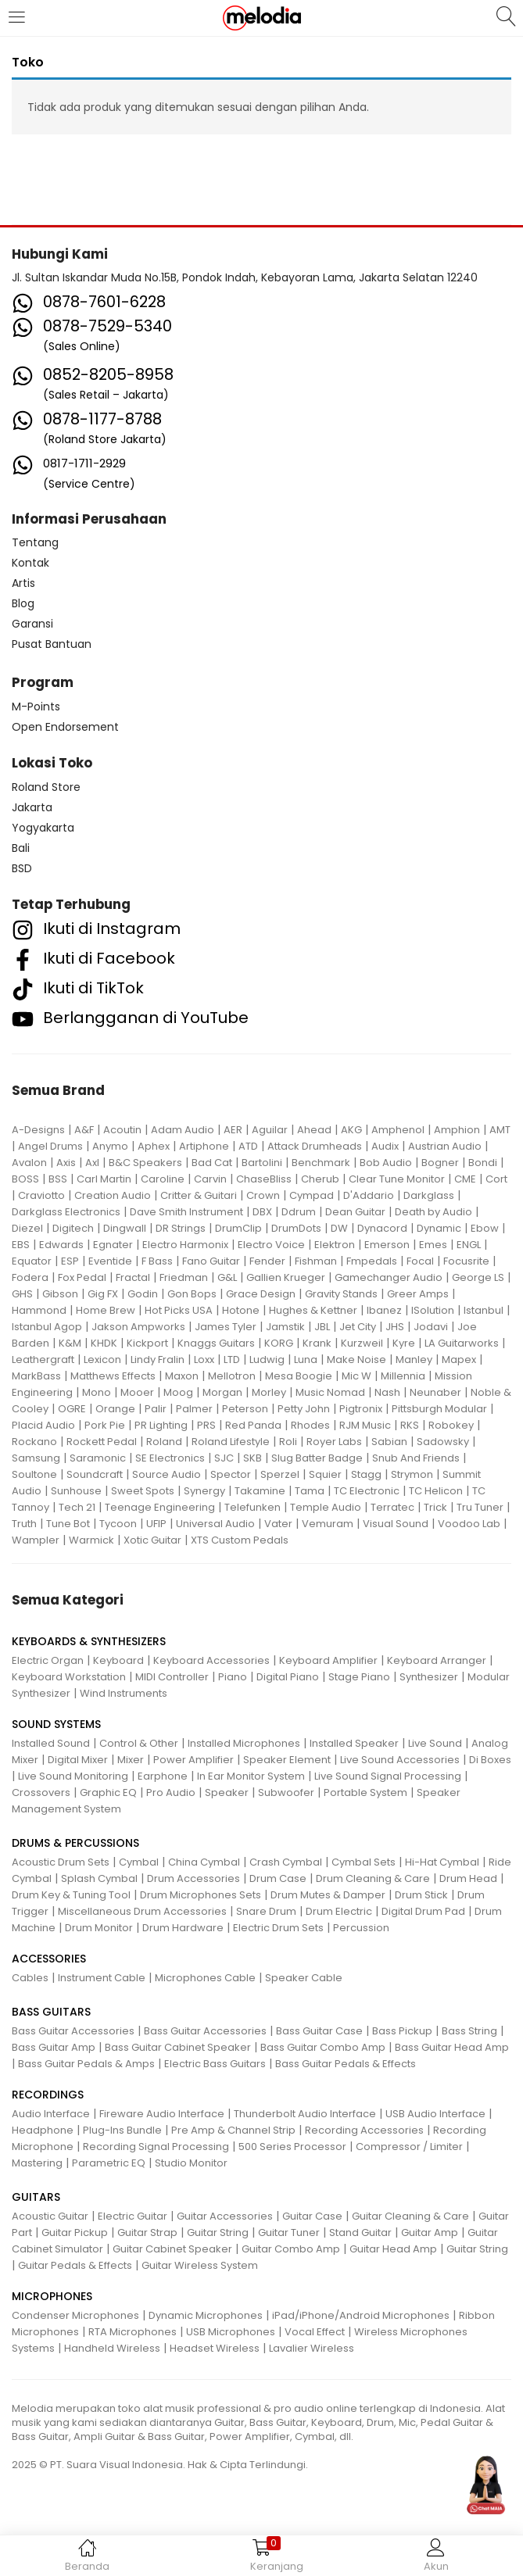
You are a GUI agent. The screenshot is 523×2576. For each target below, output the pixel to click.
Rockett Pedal (101, 1441)
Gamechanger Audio (388, 1277)
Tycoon (118, 1523)
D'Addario (368, 1195)
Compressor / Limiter (409, 2146)
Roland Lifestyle (231, 1441)
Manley (414, 1359)
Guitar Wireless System (199, 2265)
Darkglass (428, 1195)
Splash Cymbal (99, 1878)
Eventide (110, 1261)
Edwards (61, 1244)
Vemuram (327, 1523)
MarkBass (36, 1375)
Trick (435, 1507)
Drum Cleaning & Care (373, 1878)
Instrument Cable (101, 1977)
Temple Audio (325, 1507)
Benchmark (321, 1162)
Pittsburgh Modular (439, 1408)
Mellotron (232, 1375)
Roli (288, 1441)
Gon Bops (192, 1293)
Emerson (387, 1244)
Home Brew (105, 1310)
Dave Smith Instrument (186, 1211)
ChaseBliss (264, 1179)
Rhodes (310, 1425)
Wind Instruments (123, 1693)
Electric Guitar (132, 2216)
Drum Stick (421, 1894)
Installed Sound (51, 1743)
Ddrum (298, 1211)
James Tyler (225, 1326)
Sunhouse (76, 1490)
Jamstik (285, 1326)
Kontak (30, 563)
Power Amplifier (193, 1759)
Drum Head (468, 1878)
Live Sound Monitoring (73, 1776)
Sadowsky (443, 1441)
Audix (385, 1146)
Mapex (459, 1359)
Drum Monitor (99, 1927)
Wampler (35, 1540)
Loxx (204, 1359)
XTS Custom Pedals (239, 1540)
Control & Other (138, 1743)
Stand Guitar (360, 2232)
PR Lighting (161, 1425)
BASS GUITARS (51, 2012)
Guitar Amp (429, 2232)
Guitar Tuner (289, 2232)
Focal (420, 1261)
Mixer (130, 1759)
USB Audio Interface (435, 2113)
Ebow (485, 1228)
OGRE (72, 1408)
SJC (224, 1458)
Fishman (316, 1261)
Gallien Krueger (285, 1277)
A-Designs (38, 1129)
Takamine (260, 1490)
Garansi (32, 623)
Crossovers (41, 1792)
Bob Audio (386, 1162)
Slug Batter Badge (317, 1458)
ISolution (432, 1310)
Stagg (366, 1474)
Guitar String (218, 2232)
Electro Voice (271, 1244)
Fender (267, 1261)
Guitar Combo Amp (291, 2248)
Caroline (162, 1179)
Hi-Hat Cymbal (442, 1862)
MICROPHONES (52, 2296)
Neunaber (435, 1392)
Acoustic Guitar (50, 2216)
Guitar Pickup (74, 2232)
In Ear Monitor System (251, 1776)
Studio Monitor (191, 2163)
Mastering (37, 2163)
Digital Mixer (78, 1759)
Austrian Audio (445, 1146)
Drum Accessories (193, 1878)
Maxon (182, 1375)
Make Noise (356, 1359)
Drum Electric (339, 1911)
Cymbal (139, 1862)
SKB (252, 1458)
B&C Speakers (145, 1162)
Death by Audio (433, 1211)
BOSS (25, 1179)
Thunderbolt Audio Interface (305, 2113)
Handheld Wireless (112, 2348)
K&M (70, 1343)
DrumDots (296, 1228)
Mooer (137, 1392)
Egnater (113, 1244)
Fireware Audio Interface (161, 2113)
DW (339, 1228)
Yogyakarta (43, 827)
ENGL (469, 1244)
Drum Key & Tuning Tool (71, 1894)
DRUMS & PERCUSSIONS (75, 1843)
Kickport (147, 1343)
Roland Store (46, 787)
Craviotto (41, 1195)
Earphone (163, 1776)
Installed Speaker (354, 1743)
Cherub (320, 1179)
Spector (230, 1474)
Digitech (73, 1228)
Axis (66, 1162)
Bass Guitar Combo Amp (322, 2047)
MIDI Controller (172, 1676)
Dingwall (124, 1228)
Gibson (60, 1293)
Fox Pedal (82, 1277)
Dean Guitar (355, 1211)
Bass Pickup (402, 2030)
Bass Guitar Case (319, 2030)
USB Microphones (230, 2331)
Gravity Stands (341, 1293)
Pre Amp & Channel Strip (233, 2130)
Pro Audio (170, 1792)
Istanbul (483, 1310)
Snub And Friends (416, 1458)
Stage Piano (359, 1676)
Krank (317, 1343)
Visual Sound (395, 1523)
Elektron (334, 1244)
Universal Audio (215, 1523)
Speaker (227, 1792)
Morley (269, 1392)
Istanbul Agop (47, 1326)
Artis (23, 583)
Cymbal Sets (363, 1862)
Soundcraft (94, 1474)
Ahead (314, 1129)
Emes (433, 1244)
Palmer (194, 1408)
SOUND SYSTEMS (56, 1724)
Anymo (110, 1146)
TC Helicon (436, 1490)
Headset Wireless (215, 2348)
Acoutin (122, 1129)
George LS (478, 1277)
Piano (232, 1676)
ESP (70, 1261)
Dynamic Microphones (206, 2315)
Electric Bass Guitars (215, 2063)
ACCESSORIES (49, 1958)
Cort (496, 1179)
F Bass (157, 1261)
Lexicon (102, 1359)
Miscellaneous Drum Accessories (142, 1911)
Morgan (222, 1392)
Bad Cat (212, 1162)
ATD (248, 1146)
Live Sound (435, 1743)
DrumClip (238, 1228)
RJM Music (365, 1425)
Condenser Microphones (75, 2315)
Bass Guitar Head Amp (452, 2047)
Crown (263, 1195)
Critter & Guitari (198, 1195)
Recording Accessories (364, 2130)
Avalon (29, 1162)
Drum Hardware (183, 1927)
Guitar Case (312, 2216)
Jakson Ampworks (138, 1326)
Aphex (154, 1146)
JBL (322, 1326)
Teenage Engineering (160, 1507)
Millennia (403, 1375)
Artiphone (204, 1146)
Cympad (311, 1195)
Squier (325, 1474)
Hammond (39, 1310)
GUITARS (36, 2197)
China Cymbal (204, 1862)
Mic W (356, 1375)
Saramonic (98, 1458)
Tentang (35, 542)
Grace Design (261, 1293)
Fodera (30, 1277)
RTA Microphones (132, 2331)
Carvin (210, 1179)
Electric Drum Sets (278, 1927)
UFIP (156, 1523)
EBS (21, 1244)
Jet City (357, 1326)
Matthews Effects (113, 1375)
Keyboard (118, 1660)
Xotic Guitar (152, 1540)
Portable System (365, 1792)
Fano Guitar (211, 1261)
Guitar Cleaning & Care (410, 2216)
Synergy (204, 1490)
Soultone (34, 1474)
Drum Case (277, 1878)
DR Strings (181, 1228)
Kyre (403, 1343)
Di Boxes (490, 1759)
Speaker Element (287, 1759)
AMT (499, 1129)
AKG (351, 1129)
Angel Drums (50, 1146)
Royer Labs (334, 1441)
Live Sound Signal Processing (387, 1776)
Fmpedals (371, 1261)
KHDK (104, 1343)
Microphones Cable (205, 1977)
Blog (23, 603)
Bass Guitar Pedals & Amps (86, 2063)
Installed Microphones (244, 1743)
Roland (164, 1441)
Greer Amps (418, 1293)
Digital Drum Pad (423, 1911)
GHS (22, 1293)
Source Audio (166, 1474)
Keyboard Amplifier (328, 1660)
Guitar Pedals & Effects (75, 2265)
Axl (92, 1162)
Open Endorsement (65, 727)
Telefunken (252, 1507)
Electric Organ (48, 1660)
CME (465, 1179)
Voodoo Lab (469, 1523)
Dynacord (382, 1228)
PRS (206, 1425)
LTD (232, 1359)
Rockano (34, 1441)
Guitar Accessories (225, 2216)
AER (233, 1129)
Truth (24, 1523)
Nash (387, 1392)
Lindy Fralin (157, 1359)
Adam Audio (182, 1129)
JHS (394, 1326)
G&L (227, 1277)
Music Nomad (330, 1392)
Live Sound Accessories (400, 1759)
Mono (96, 1392)
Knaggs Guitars (216, 1343)
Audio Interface (51, 2113)
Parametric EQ (108, 2163)
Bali (21, 848)
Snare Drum (266, 1911)
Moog (178, 1392)
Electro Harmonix (185, 1244)
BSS (57, 1179)
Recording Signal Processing (156, 2146)
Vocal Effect (315, 2331)
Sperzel (279, 1474)
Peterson (245, 1408)
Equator (32, 1261)
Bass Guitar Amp (53, 2047)
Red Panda (253, 1425)
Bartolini (262, 1162)
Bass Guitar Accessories (73, 2030)
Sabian (389, 1441)
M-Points (36, 706)
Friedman (183, 1277)
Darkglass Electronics (66, 1211)
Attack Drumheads (314, 1146)
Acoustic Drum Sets (60, 1862)
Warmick (91, 1540)
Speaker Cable (303, 1977)
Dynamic (439, 1228)
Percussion (361, 1927)
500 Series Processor (292, 2146)
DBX (262, 1211)
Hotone (241, 1310)
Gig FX (103, 1293)
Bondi (482, 1162)
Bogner (440, 1162)
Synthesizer (428, 1676)
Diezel (27, 1228)
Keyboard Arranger (436, 1660)
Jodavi (431, 1326)
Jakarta (32, 807)
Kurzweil (362, 1343)
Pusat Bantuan (51, 644)
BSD (22, 868)
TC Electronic (366, 1490)
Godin (142, 1293)
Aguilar (270, 1129)
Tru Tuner (480, 1507)
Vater (278, 1523)
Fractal (133, 1277)
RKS (409, 1425)
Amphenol (397, 1129)
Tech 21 (77, 1507)
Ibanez (384, 1310)
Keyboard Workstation (69, 1676)
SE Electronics (170, 1458)
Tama (309, 1490)
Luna (305, 1359)
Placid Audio (43, 1425)
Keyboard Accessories (211, 1660)
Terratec (392, 1507)
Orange (115, 1408)
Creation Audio (112, 1195)
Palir (156, 1408)
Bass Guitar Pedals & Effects (345, 2063)
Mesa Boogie (298, 1375)
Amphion (457, 1129)
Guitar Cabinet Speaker (172, 2248)
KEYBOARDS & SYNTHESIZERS (89, 1641)
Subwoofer (286, 1792)
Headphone (42, 2130)
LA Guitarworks (461, 1343)
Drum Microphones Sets (200, 1894)
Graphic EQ (108, 1792)
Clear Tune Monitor (397, 1179)
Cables (30, 1977)
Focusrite (466, 1261)
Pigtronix (360, 1408)
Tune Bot (68, 1523)
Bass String (469, 2030)
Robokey (451, 1425)
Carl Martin (104, 1179)
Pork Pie (104, 1425)
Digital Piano (287, 1676)
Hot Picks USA (179, 1310)
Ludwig (267, 1359)
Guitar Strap (147, 2232)
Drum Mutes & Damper (327, 1894)
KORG (278, 1343)
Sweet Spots (142, 1490)
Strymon (412, 1474)
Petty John (304, 1408)
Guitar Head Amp (393, 2248)
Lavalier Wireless (311, 2348)
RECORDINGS (48, 2094)
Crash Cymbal (285, 1862)
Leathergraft (43, 1359)
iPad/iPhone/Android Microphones (361, 2315)
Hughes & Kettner (313, 1310)
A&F (84, 1129)
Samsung (36, 1458)
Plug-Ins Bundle (122, 2130)
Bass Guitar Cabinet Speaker (178, 2047)
